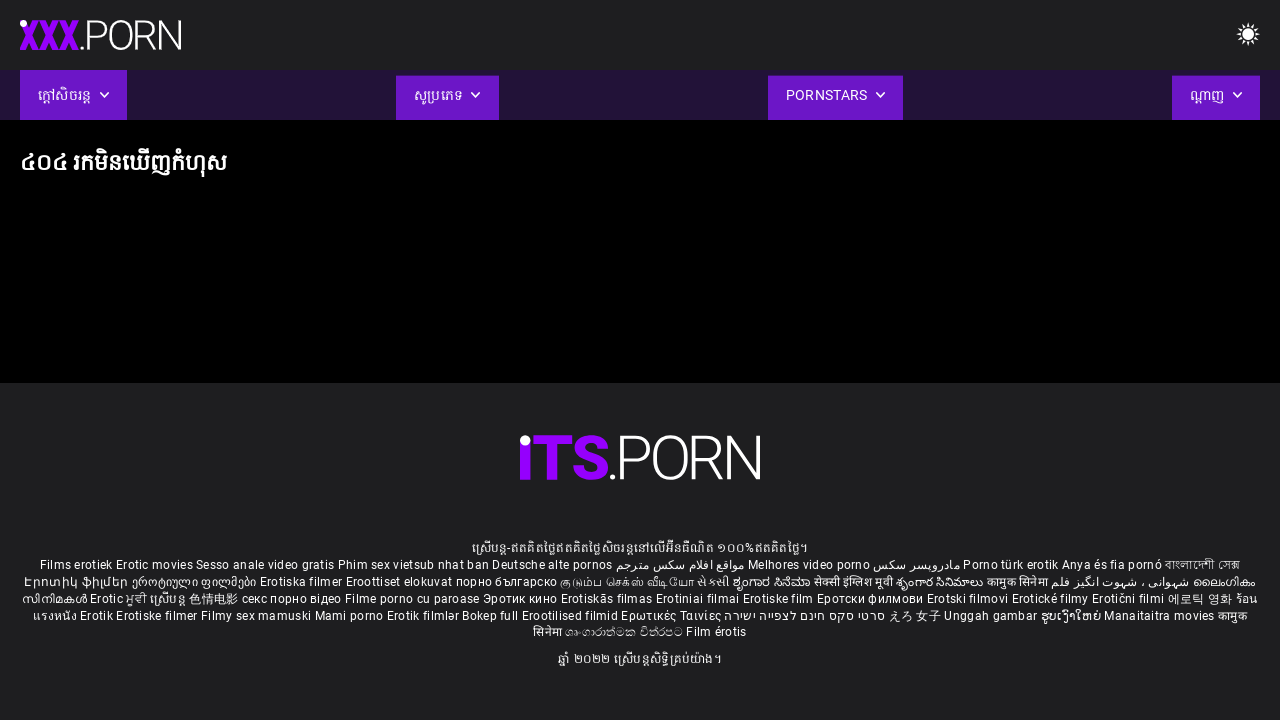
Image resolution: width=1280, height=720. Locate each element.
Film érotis (716, 632)
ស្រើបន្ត (169, 599)
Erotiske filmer (158, 616)
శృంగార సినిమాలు (941, 582)
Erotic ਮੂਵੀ (120, 599)
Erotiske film (780, 599)
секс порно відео (292, 599)
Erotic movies (156, 565)
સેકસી (713, 582)
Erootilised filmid (572, 616)
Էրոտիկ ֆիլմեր (77, 582)
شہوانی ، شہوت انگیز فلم (1121, 582)
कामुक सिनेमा (1019, 582)
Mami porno (349, 616)
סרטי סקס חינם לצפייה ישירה (804, 616)
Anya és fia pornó (1112, 565)
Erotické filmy (1052, 599)
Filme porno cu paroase (412, 599)
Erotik (98, 616)
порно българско (507, 582)
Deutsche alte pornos (552, 565)
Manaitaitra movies (1161, 616)
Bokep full (490, 616)
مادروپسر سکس (916, 565)
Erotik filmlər (425, 616)
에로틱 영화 (1202, 599)
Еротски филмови (872, 599)
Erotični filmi (1130, 599)
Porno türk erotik (1010, 565)
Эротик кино (522, 599)
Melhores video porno (809, 565)
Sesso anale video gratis (265, 565)
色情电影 (215, 599)
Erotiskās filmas (608, 599)
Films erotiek (76, 565)
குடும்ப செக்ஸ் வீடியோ (627, 582)
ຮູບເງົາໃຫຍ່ (1073, 616)
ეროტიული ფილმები (196, 582)
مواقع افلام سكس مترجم (680, 565)
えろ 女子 (915, 616)
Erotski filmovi (969, 599)
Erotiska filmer (303, 582)
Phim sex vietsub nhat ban (414, 565)
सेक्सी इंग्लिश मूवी (853, 582)
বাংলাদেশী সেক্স (1202, 565)
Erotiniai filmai (699, 599)
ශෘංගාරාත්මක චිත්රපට (625, 632)
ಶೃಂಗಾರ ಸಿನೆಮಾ (773, 582)
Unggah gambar (992, 616)
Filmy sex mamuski (256, 616)
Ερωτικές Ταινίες (672, 616)
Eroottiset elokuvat (401, 582)
